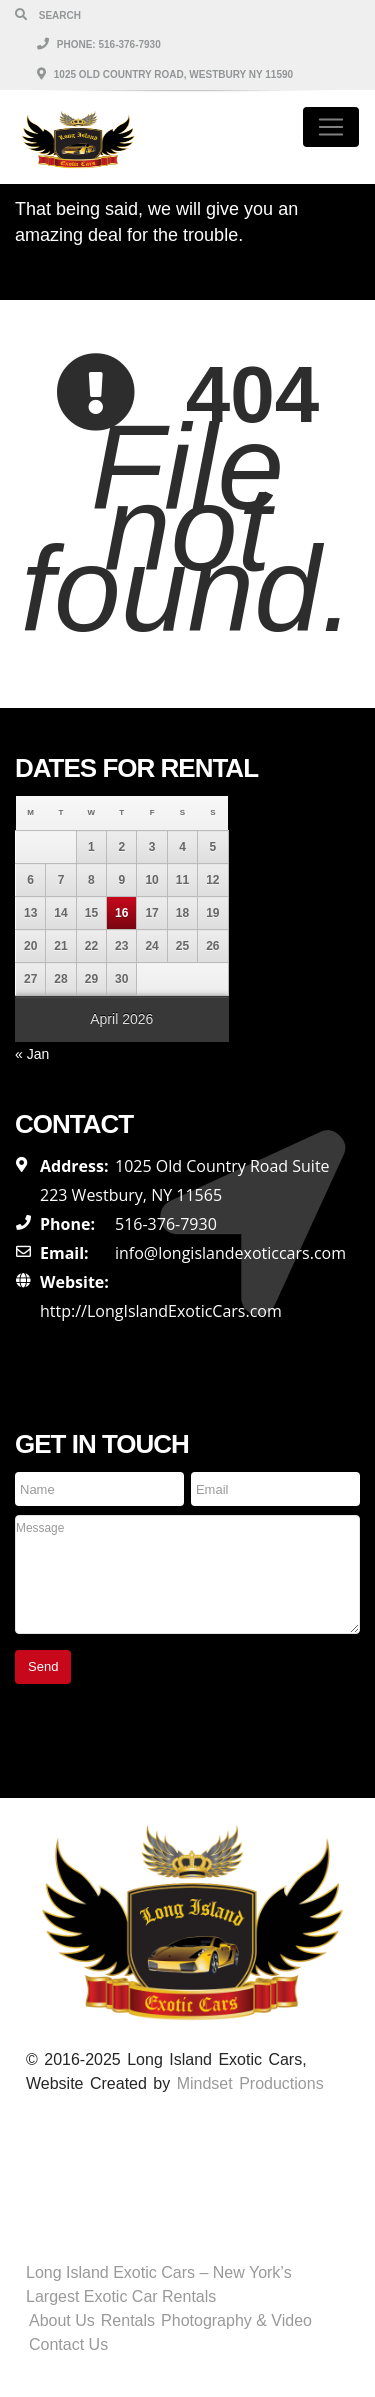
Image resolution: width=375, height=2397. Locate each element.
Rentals (128, 2320)
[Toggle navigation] (331, 127)
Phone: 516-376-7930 (99, 44)
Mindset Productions (250, 2083)
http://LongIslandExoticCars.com (161, 1311)
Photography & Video (236, 2320)
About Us (62, 2320)
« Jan (32, 1054)
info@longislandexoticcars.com (230, 1253)
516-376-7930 (166, 1224)
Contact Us (68, 2344)
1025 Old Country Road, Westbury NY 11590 (165, 74)
